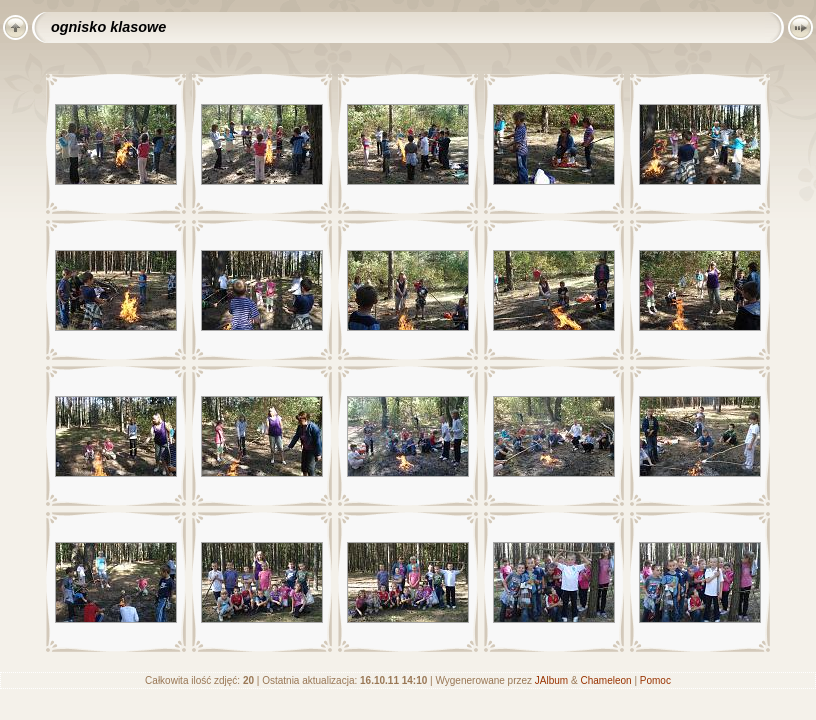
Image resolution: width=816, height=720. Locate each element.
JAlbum (551, 680)
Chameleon (605, 680)
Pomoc (655, 680)
